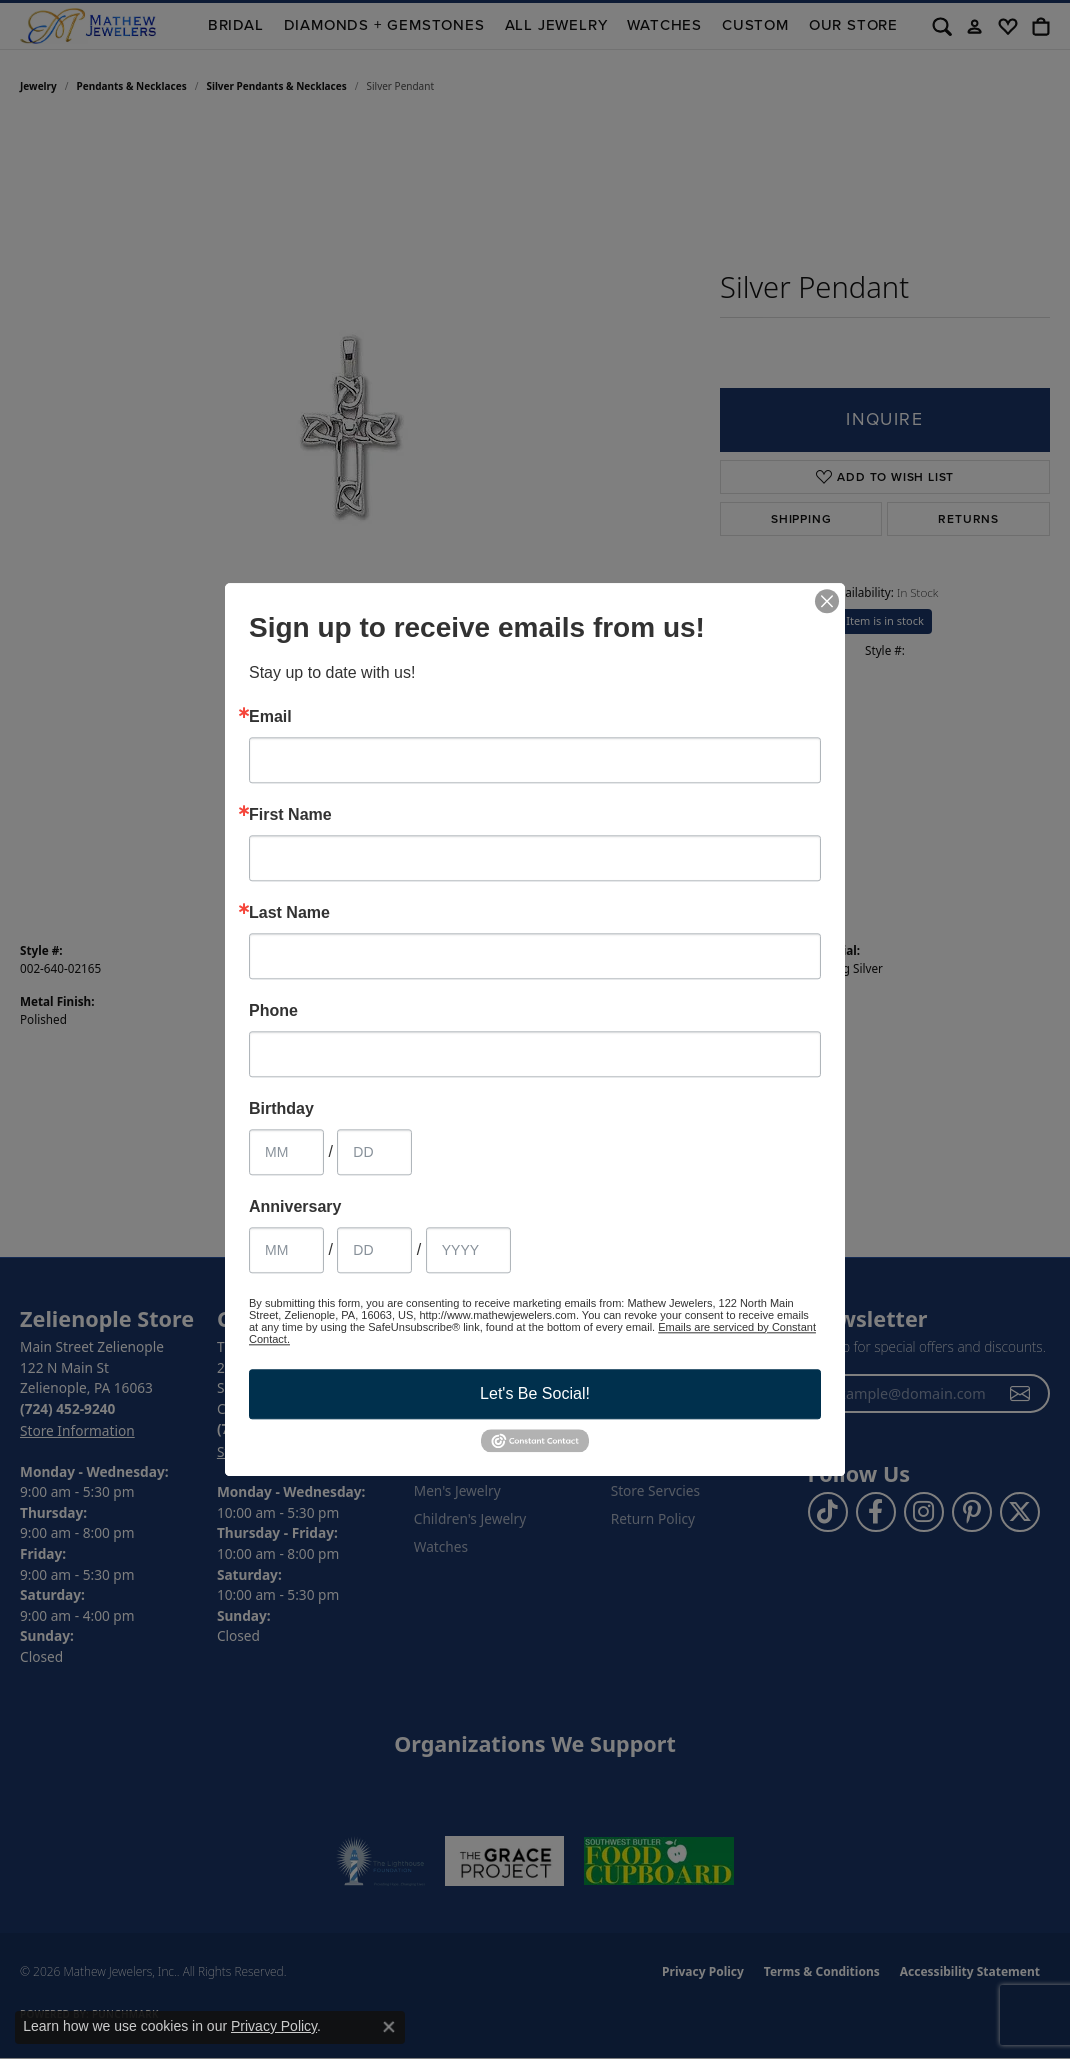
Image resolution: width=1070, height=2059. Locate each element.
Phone (273, 1011)
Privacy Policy (274, 2026)
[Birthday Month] (286, 1152)
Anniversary (295, 1207)
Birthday (281, 1109)
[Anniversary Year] (468, 1250)
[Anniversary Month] (286, 1250)
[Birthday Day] (374, 1152)
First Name (290, 815)
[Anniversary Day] (374, 1250)
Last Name (289, 913)
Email (270, 717)
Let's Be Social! (535, 1393)
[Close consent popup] (389, 2027)
